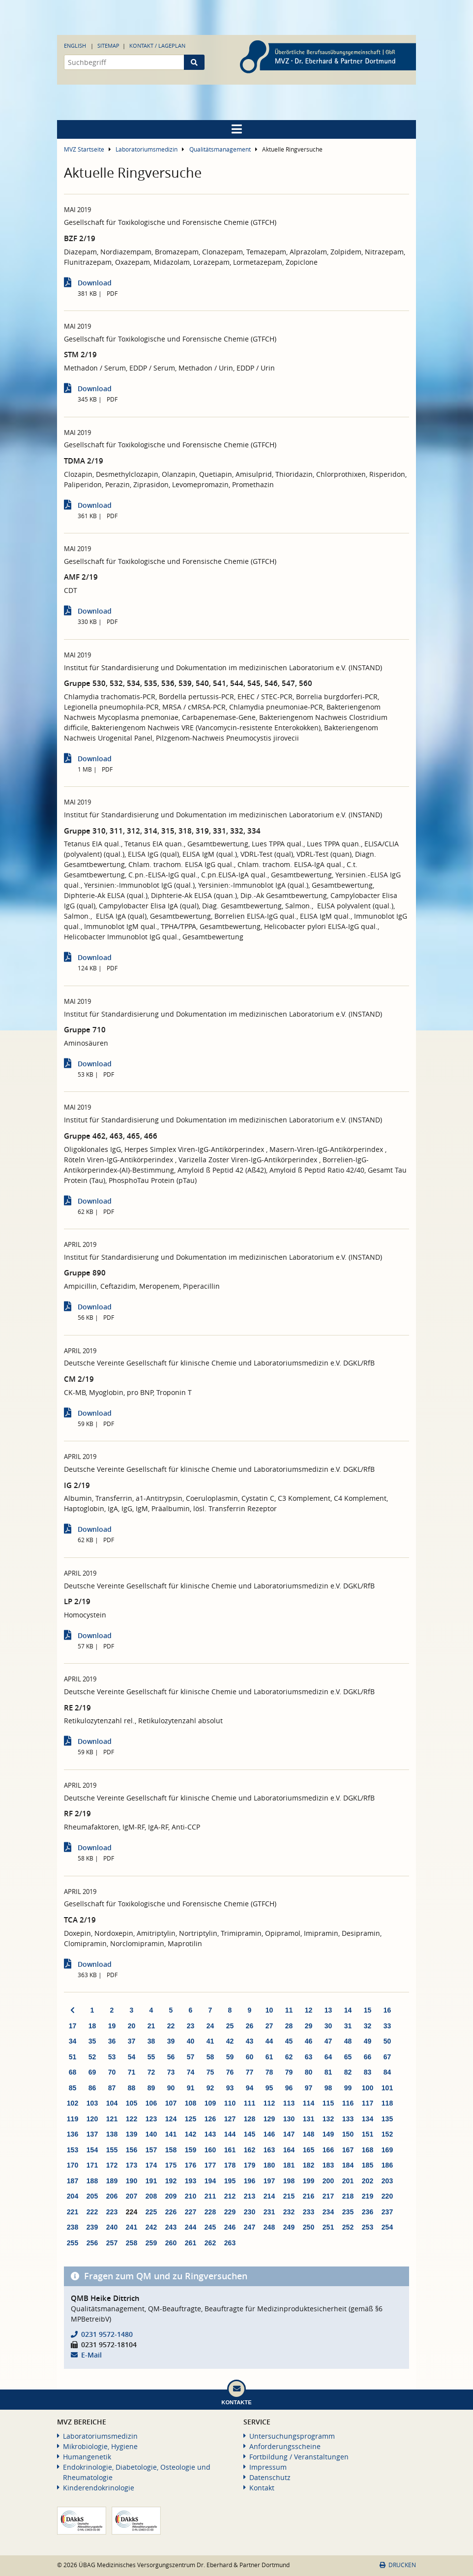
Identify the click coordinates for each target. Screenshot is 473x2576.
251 (328, 2227)
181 (289, 2165)
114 (308, 2103)
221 (72, 2212)
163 (269, 2150)
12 (309, 2010)
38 (151, 2041)
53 (112, 2057)
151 (367, 2134)
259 (151, 2243)
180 (269, 2165)
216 (308, 2196)
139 (131, 2134)
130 (289, 2119)
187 (72, 2181)
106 (151, 2103)
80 (309, 2072)
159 (190, 2150)
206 (112, 2196)
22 (171, 2026)
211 (210, 2196)
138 (112, 2134)
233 (308, 2212)
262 (210, 2243)
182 (308, 2165)
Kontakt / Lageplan (157, 45)
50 (387, 2041)
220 (387, 2196)
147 (289, 2134)
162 (249, 2150)
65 (348, 2057)
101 (387, 2088)
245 (210, 2227)
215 (289, 2196)
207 (131, 2196)
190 (131, 2181)
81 (328, 2072)
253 (367, 2227)
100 (367, 2088)
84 (387, 2072)
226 (171, 2212)
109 (210, 2103)
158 (171, 2150)
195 (230, 2181)
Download (95, 282)
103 (92, 2103)
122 (131, 2119)
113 (289, 2103)
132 (328, 2119)
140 (151, 2134)
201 (348, 2181)
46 (309, 2041)
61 (269, 2057)
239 (92, 2227)
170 (72, 2165)
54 (132, 2057)
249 (289, 2227)
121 (112, 2119)
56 (171, 2057)
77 (250, 2072)
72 (151, 2072)
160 (210, 2150)
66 (368, 2057)
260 (171, 2243)
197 (269, 2181)
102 (72, 2103)
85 (73, 2088)
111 (249, 2103)
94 (250, 2088)
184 (348, 2165)
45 (289, 2041)
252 (348, 2227)
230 (249, 2212)
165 (308, 2150)
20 (132, 2026)
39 (171, 2041)
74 (191, 2072)
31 (348, 2026)
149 (328, 2134)
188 (92, 2181)
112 (269, 2103)
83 (368, 2072)
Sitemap (108, 45)
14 (348, 2010)
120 (92, 2119)
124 (171, 2119)
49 (368, 2041)
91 (191, 2088)
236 (367, 2212)
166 (328, 2150)
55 (151, 2057)
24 (210, 2026)
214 (269, 2196)
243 (171, 2227)
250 (308, 2227)
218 (348, 2196)
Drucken (398, 2565)
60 (250, 2057)
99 (348, 2088)
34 (73, 2041)
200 (328, 2181)
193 (190, 2181)
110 (230, 2103)
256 (92, 2243)
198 (289, 2181)
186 (387, 2165)
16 (387, 2010)
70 (112, 2072)
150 (348, 2134)
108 (190, 2103)
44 (269, 2041)
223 (112, 2212)
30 (328, 2026)
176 (190, 2165)
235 (348, 2212)
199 (308, 2181)
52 (92, 2057)
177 (210, 2165)
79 (289, 2072)
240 (112, 2227)
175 (171, 2165)
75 (210, 2072)
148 (308, 2134)
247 (249, 2227)
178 (230, 2165)
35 (92, 2041)
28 (289, 2026)
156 (131, 2150)
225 (151, 2212)
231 (269, 2212)
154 (92, 2150)
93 (230, 2088)
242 (151, 2227)
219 (367, 2196)
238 (72, 2227)
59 (230, 2057)
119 (72, 2119)
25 (230, 2026)
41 (210, 2041)
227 (190, 2212)
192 (171, 2181)
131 (308, 2119)
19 (112, 2026)
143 (210, 2134)
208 (151, 2196)
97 (309, 2088)
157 (151, 2150)
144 (230, 2134)
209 (171, 2196)
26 (250, 2026)
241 (131, 2227)
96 (289, 2088)
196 (249, 2181)
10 (269, 2010)
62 (289, 2057)
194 (210, 2181)
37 (132, 2041)
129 (269, 2119)
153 (72, 2150)
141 (171, 2134)
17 (73, 2026)
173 (131, 2165)
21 (151, 2026)
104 (112, 2103)
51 (73, 2057)
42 (230, 2041)
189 (112, 2181)
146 (269, 2134)
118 (387, 2103)
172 (112, 2165)
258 (131, 2243)
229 (230, 2212)
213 (249, 2196)
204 (72, 2196)
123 (151, 2119)
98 (328, 2088)
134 (367, 2119)
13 (328, 2010)
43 (250, 2041)
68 (73, 2072)
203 (387, 2181)
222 (92, 2212)
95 (269, 2088)
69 (92, 2072)
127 (230, 2119)
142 (190, 2134)
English (75, 45)
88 (132, 2088)
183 (328, 2165)
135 (387, 2119)
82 (348, 2072)
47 (328, 2041)
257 (112, 2243)
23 (191, 2026)
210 (190, 2196)
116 (348, 2103)
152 (387, 2134)
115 (328, 2103)
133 (348, 2119)
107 (171, 2103)
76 (230, 2072)
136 (72, 2134)
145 (249, 2134)
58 (210, 2057)
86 (92, 2088)
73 (171, 2072)
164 (289, 2150)
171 (92, 2165)
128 (249, 2119)
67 (387, 2057)
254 (387, 2227)
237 (387, 2212)
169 (387, 2150)
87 (112, 2088)
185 (367, 2165)
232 (289, 2212)
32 (368, 2026)
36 (112, 2041)
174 (151, 2165)
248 (269, 2227)
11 (289, 2010)
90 (171, 2088)
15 (368, 2010)
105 (131, 2103)
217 (328, 2196)
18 (92, 2026)
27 (269, 2026)
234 (328, 2212)
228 (210, 2212)
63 (309, 2057)
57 (191, 2057)
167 (348, 2150)
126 (210, 2119)
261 (190, 2243)
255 (72, 2243)
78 (269, 2072)
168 (367, 2150)
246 (230, 2227)
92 (210, 2088)
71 (132, 2072)
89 (151, 2088)
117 (367, 2103)
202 (367, 2181)
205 (92, 2196)
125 (190, 2119)
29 (309, 2026)
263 (230, 2243)
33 (387, 2026)
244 (190, 2227)
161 (230, 2150)
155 (112, 2150)
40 (191, 2041)
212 (230, 2196)
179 (249, 2165)
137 (92, 2134)
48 (348, 2041)
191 (151, 2181)
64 (328, 2057)
